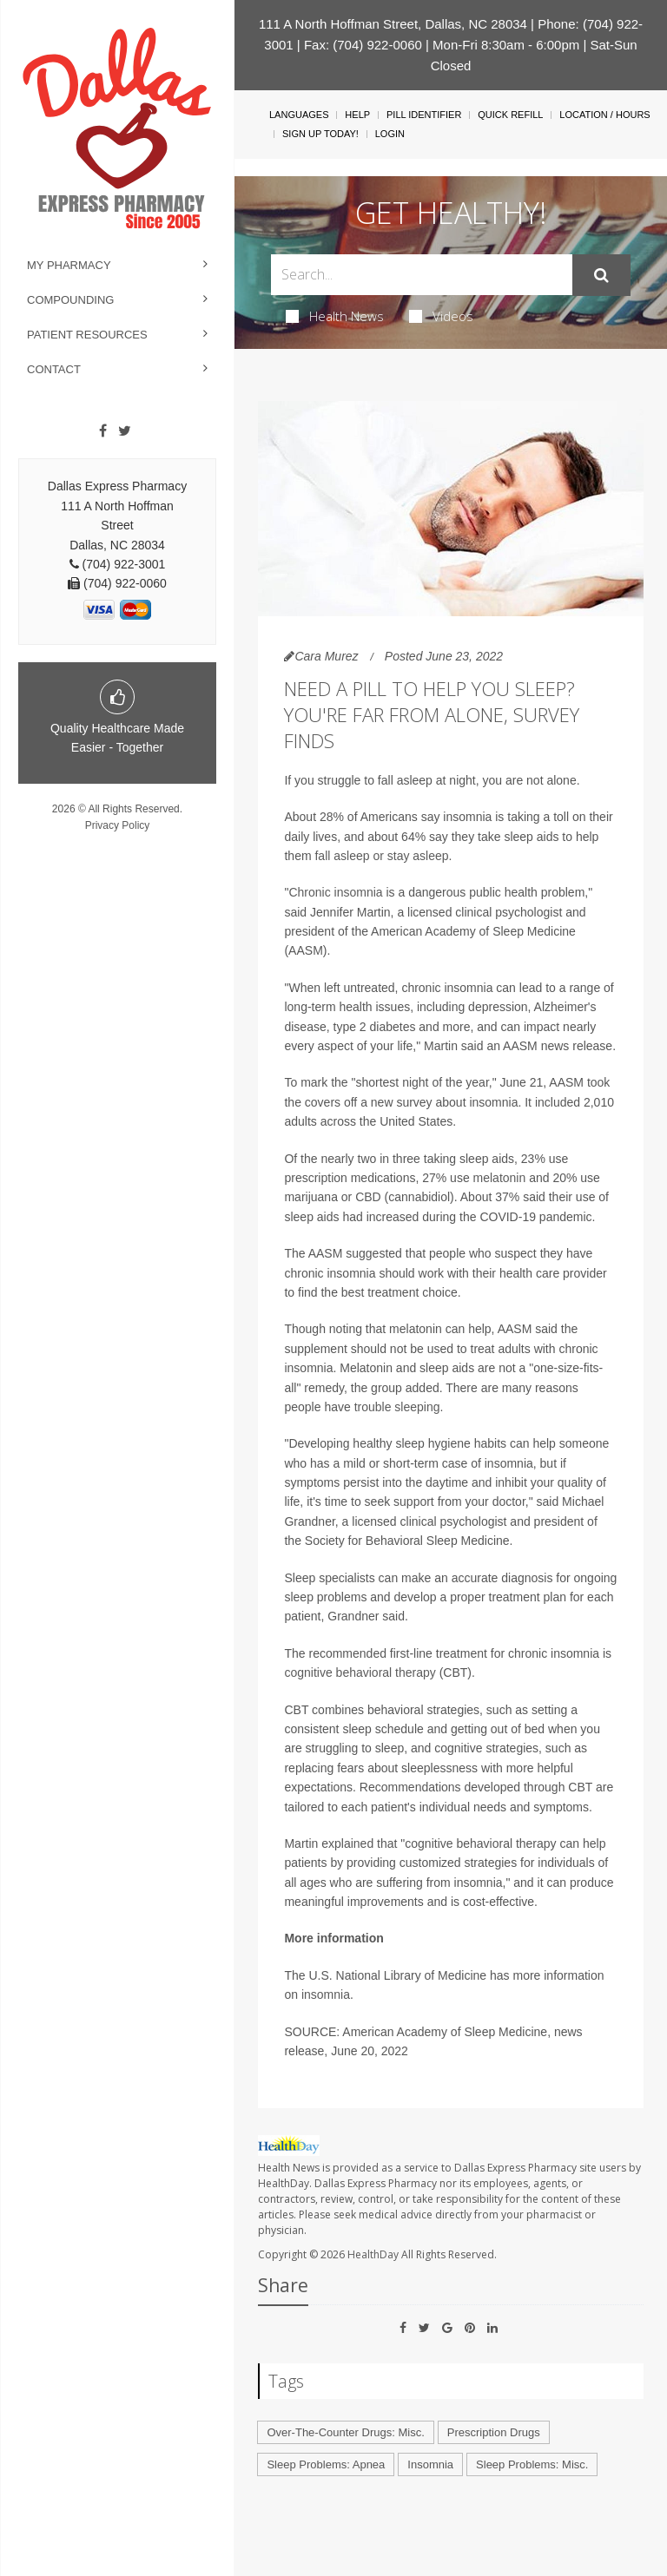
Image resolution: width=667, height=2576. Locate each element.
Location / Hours (604, 114)
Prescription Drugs (493, 2432)
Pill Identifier (423, 114)
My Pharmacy (69, 265)
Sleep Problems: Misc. (532, 2464)
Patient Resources (87, 334)
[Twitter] (124, 431)
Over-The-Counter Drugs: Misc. (345, 2432)
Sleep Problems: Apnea (326, 2464)
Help (357, 114)
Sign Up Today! (320, 133)
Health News (335, 316)
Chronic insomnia (335, 892)
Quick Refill (510, 114)
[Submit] (601, 275)
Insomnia (430, 2464)
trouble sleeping (397, 1407)
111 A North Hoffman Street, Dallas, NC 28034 (393, 23)
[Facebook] (103, 431)
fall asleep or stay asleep (381, 856)
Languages (298, 114)
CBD (368, 1197)
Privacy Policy (117, 825)
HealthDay (373, 2254)
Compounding (70, 299)
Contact (54, 369)
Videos (441, 316)
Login (390, 133)
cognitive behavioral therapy (359, 1672)
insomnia (325, 1994)
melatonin (499, 1178)
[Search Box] (421, 274)
